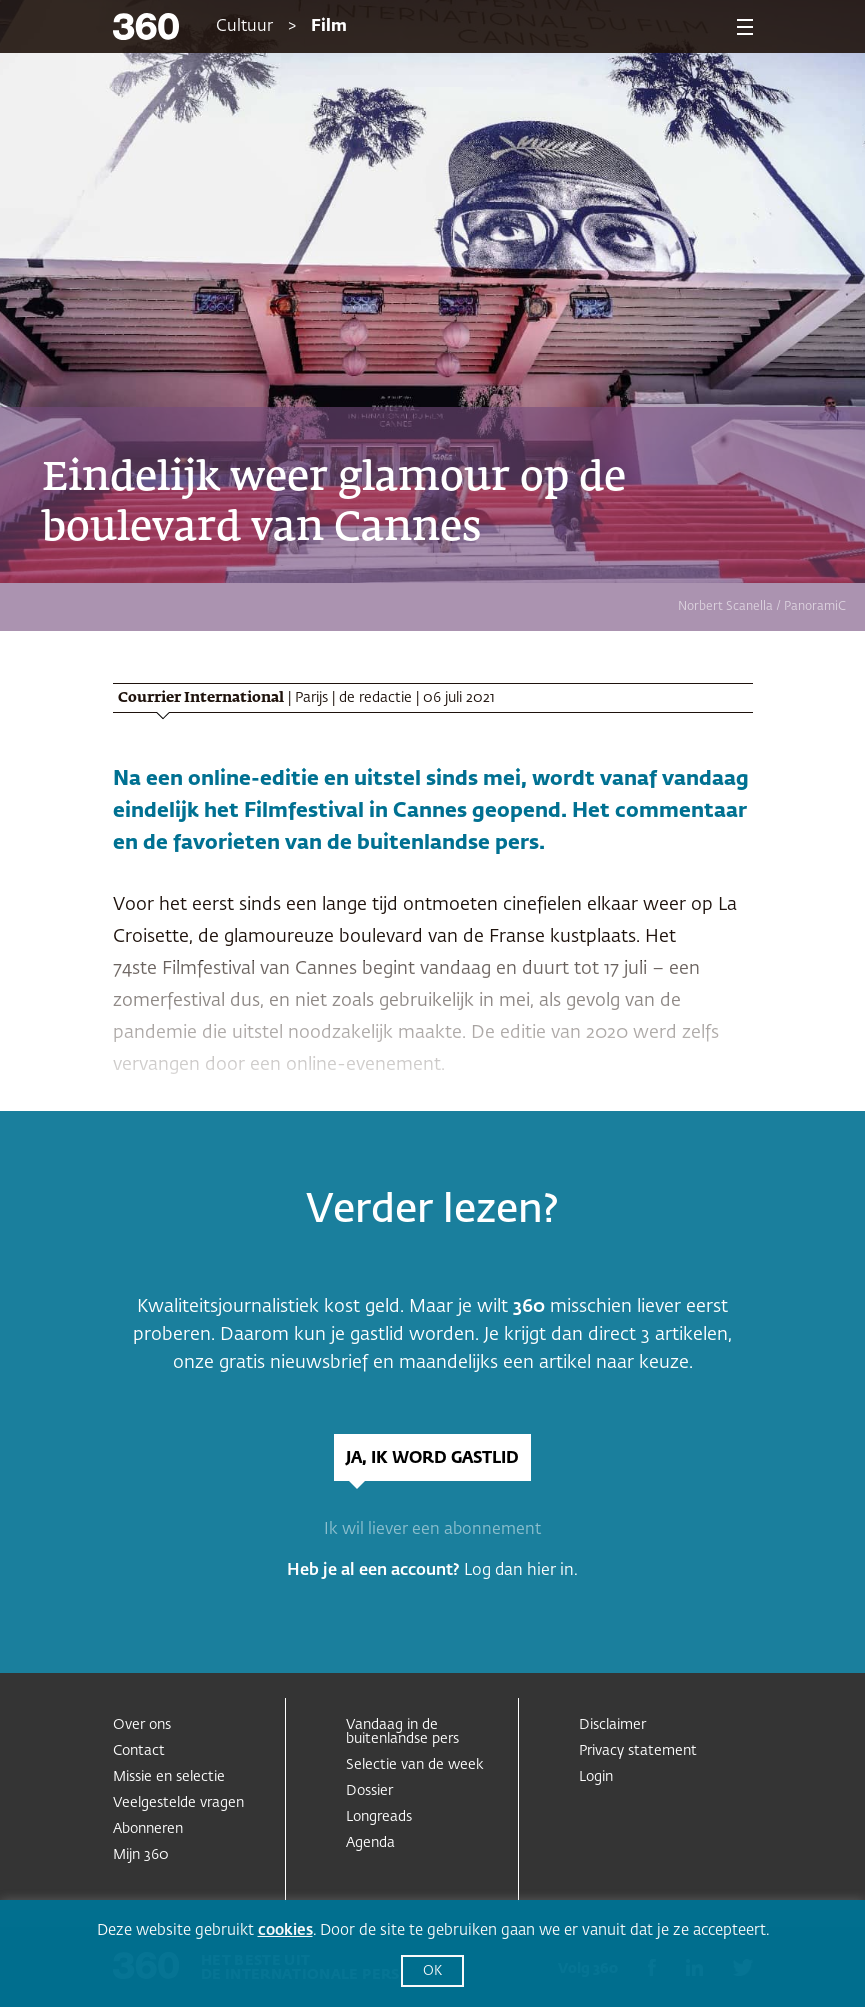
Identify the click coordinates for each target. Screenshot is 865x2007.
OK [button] (432, 1971)
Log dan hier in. (521, 1571)
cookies (285, 1930)
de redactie (375, 698)
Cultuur (244, 27)
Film (329, 27)
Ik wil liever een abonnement (432, 1530)
